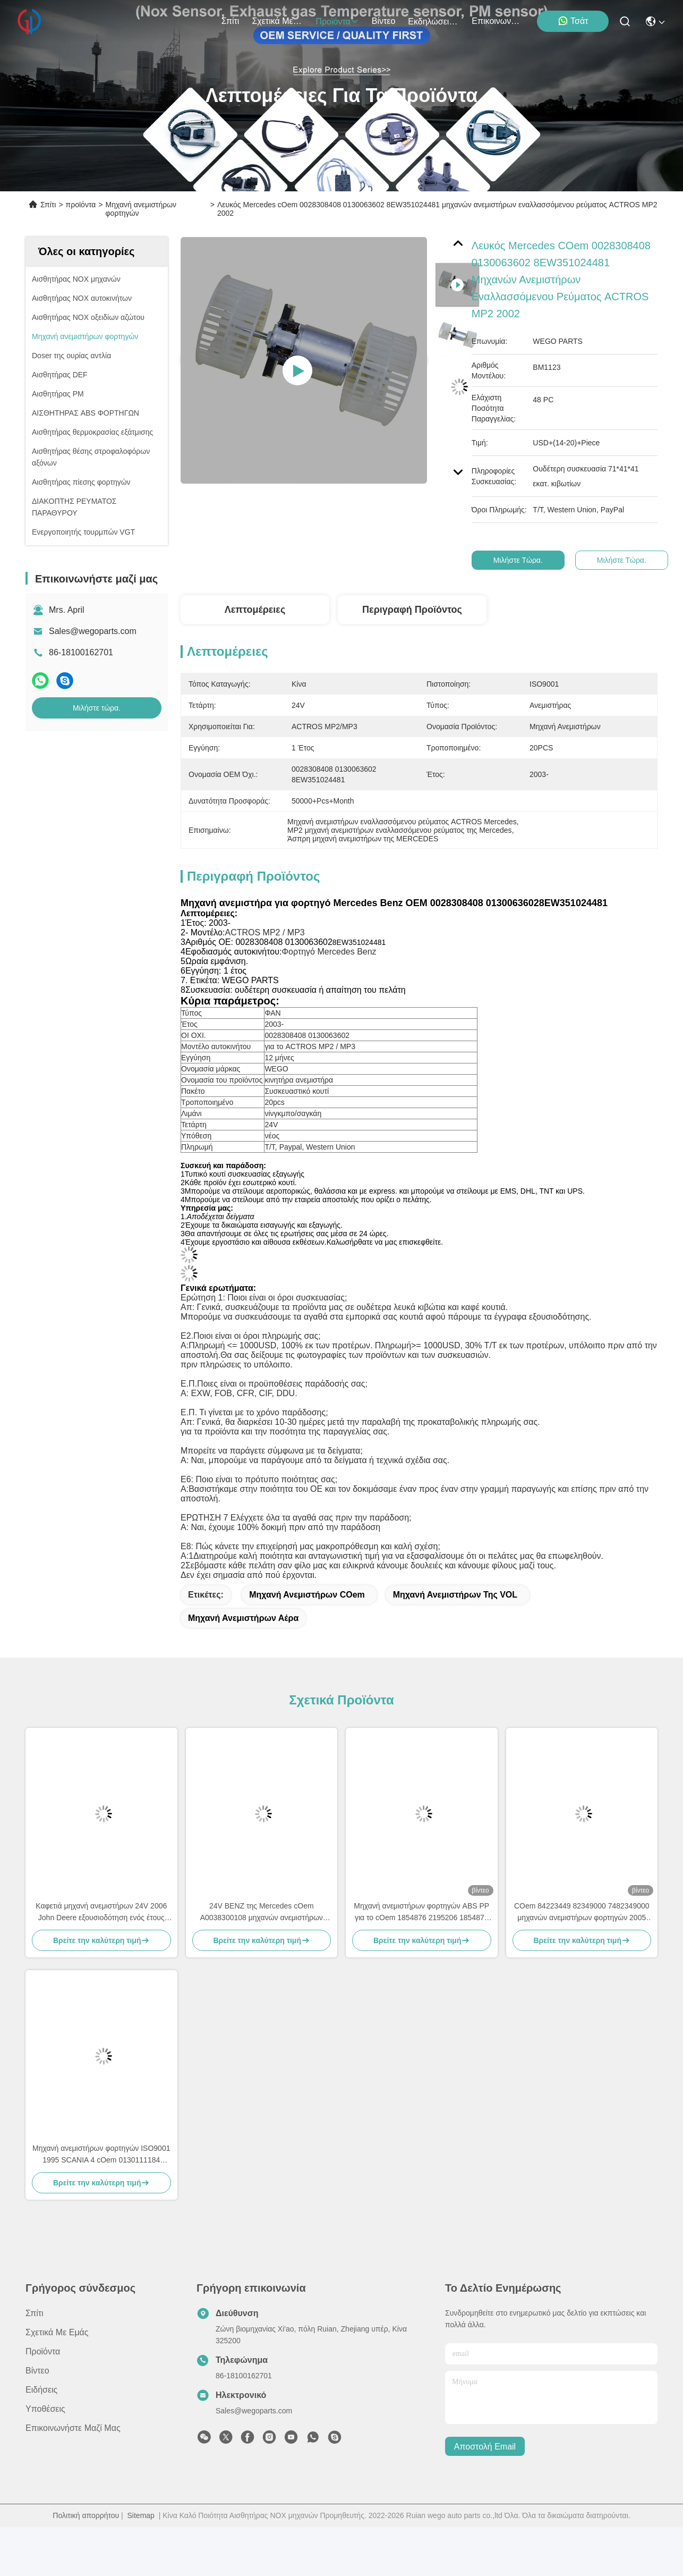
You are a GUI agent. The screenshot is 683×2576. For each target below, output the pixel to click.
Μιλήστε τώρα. (97, 708)
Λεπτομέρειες (255, 609)
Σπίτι (230, 21)
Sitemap (141, 2515)
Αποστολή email (485, 2446)
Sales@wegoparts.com (92, 631)
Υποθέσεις (45, 2408)
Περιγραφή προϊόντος (412, 609)
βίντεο (384, 21)
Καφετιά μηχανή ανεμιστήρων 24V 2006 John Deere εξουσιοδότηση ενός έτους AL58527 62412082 (101, 1912)
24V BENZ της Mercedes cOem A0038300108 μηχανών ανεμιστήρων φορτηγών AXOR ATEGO (261, 1912)
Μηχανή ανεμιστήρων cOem (307, 1594)
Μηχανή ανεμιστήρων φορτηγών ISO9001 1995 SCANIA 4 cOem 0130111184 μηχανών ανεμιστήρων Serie (101, 2155)
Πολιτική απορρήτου (86, 2515)
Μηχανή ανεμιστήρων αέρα (243, 1618)
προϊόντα (336, 21)
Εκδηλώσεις (433, 21)
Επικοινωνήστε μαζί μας (497, 21)
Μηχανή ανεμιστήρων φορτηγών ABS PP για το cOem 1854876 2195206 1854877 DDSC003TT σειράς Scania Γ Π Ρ (421, 1912)
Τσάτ (573, 20)
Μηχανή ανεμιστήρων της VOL (455, 1594)
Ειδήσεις (41, 2389)
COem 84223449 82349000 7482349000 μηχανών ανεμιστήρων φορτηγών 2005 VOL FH (582, 1912)
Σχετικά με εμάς (277, 21)
